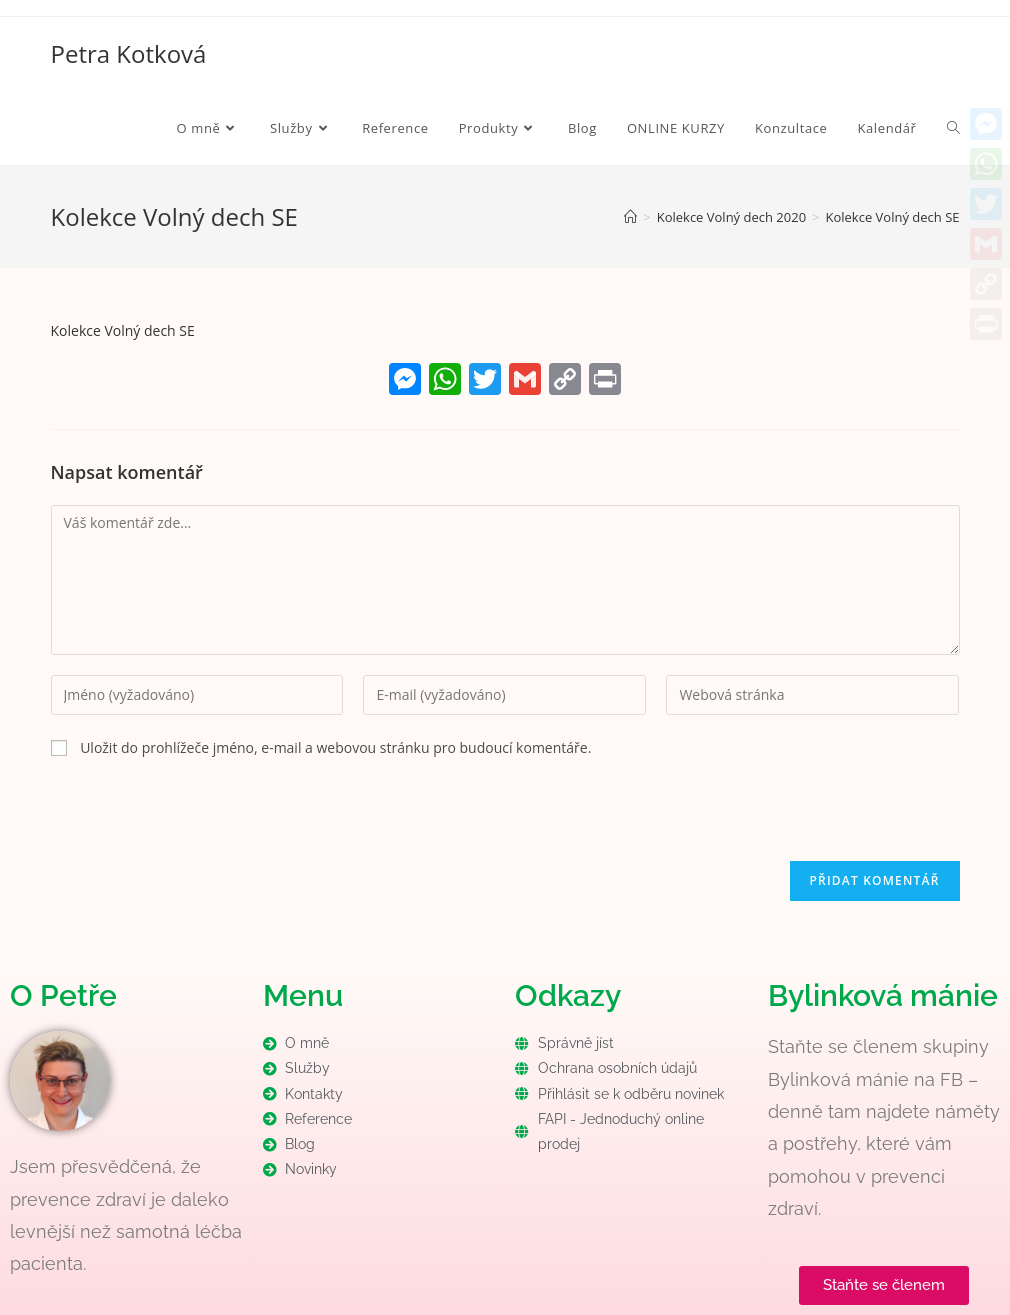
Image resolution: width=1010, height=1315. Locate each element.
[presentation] (203, 822)
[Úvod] (630, 217)
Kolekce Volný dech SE (893, 217)
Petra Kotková (129, 53)
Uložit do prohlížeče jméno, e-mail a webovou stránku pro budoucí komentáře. (335, 747)
